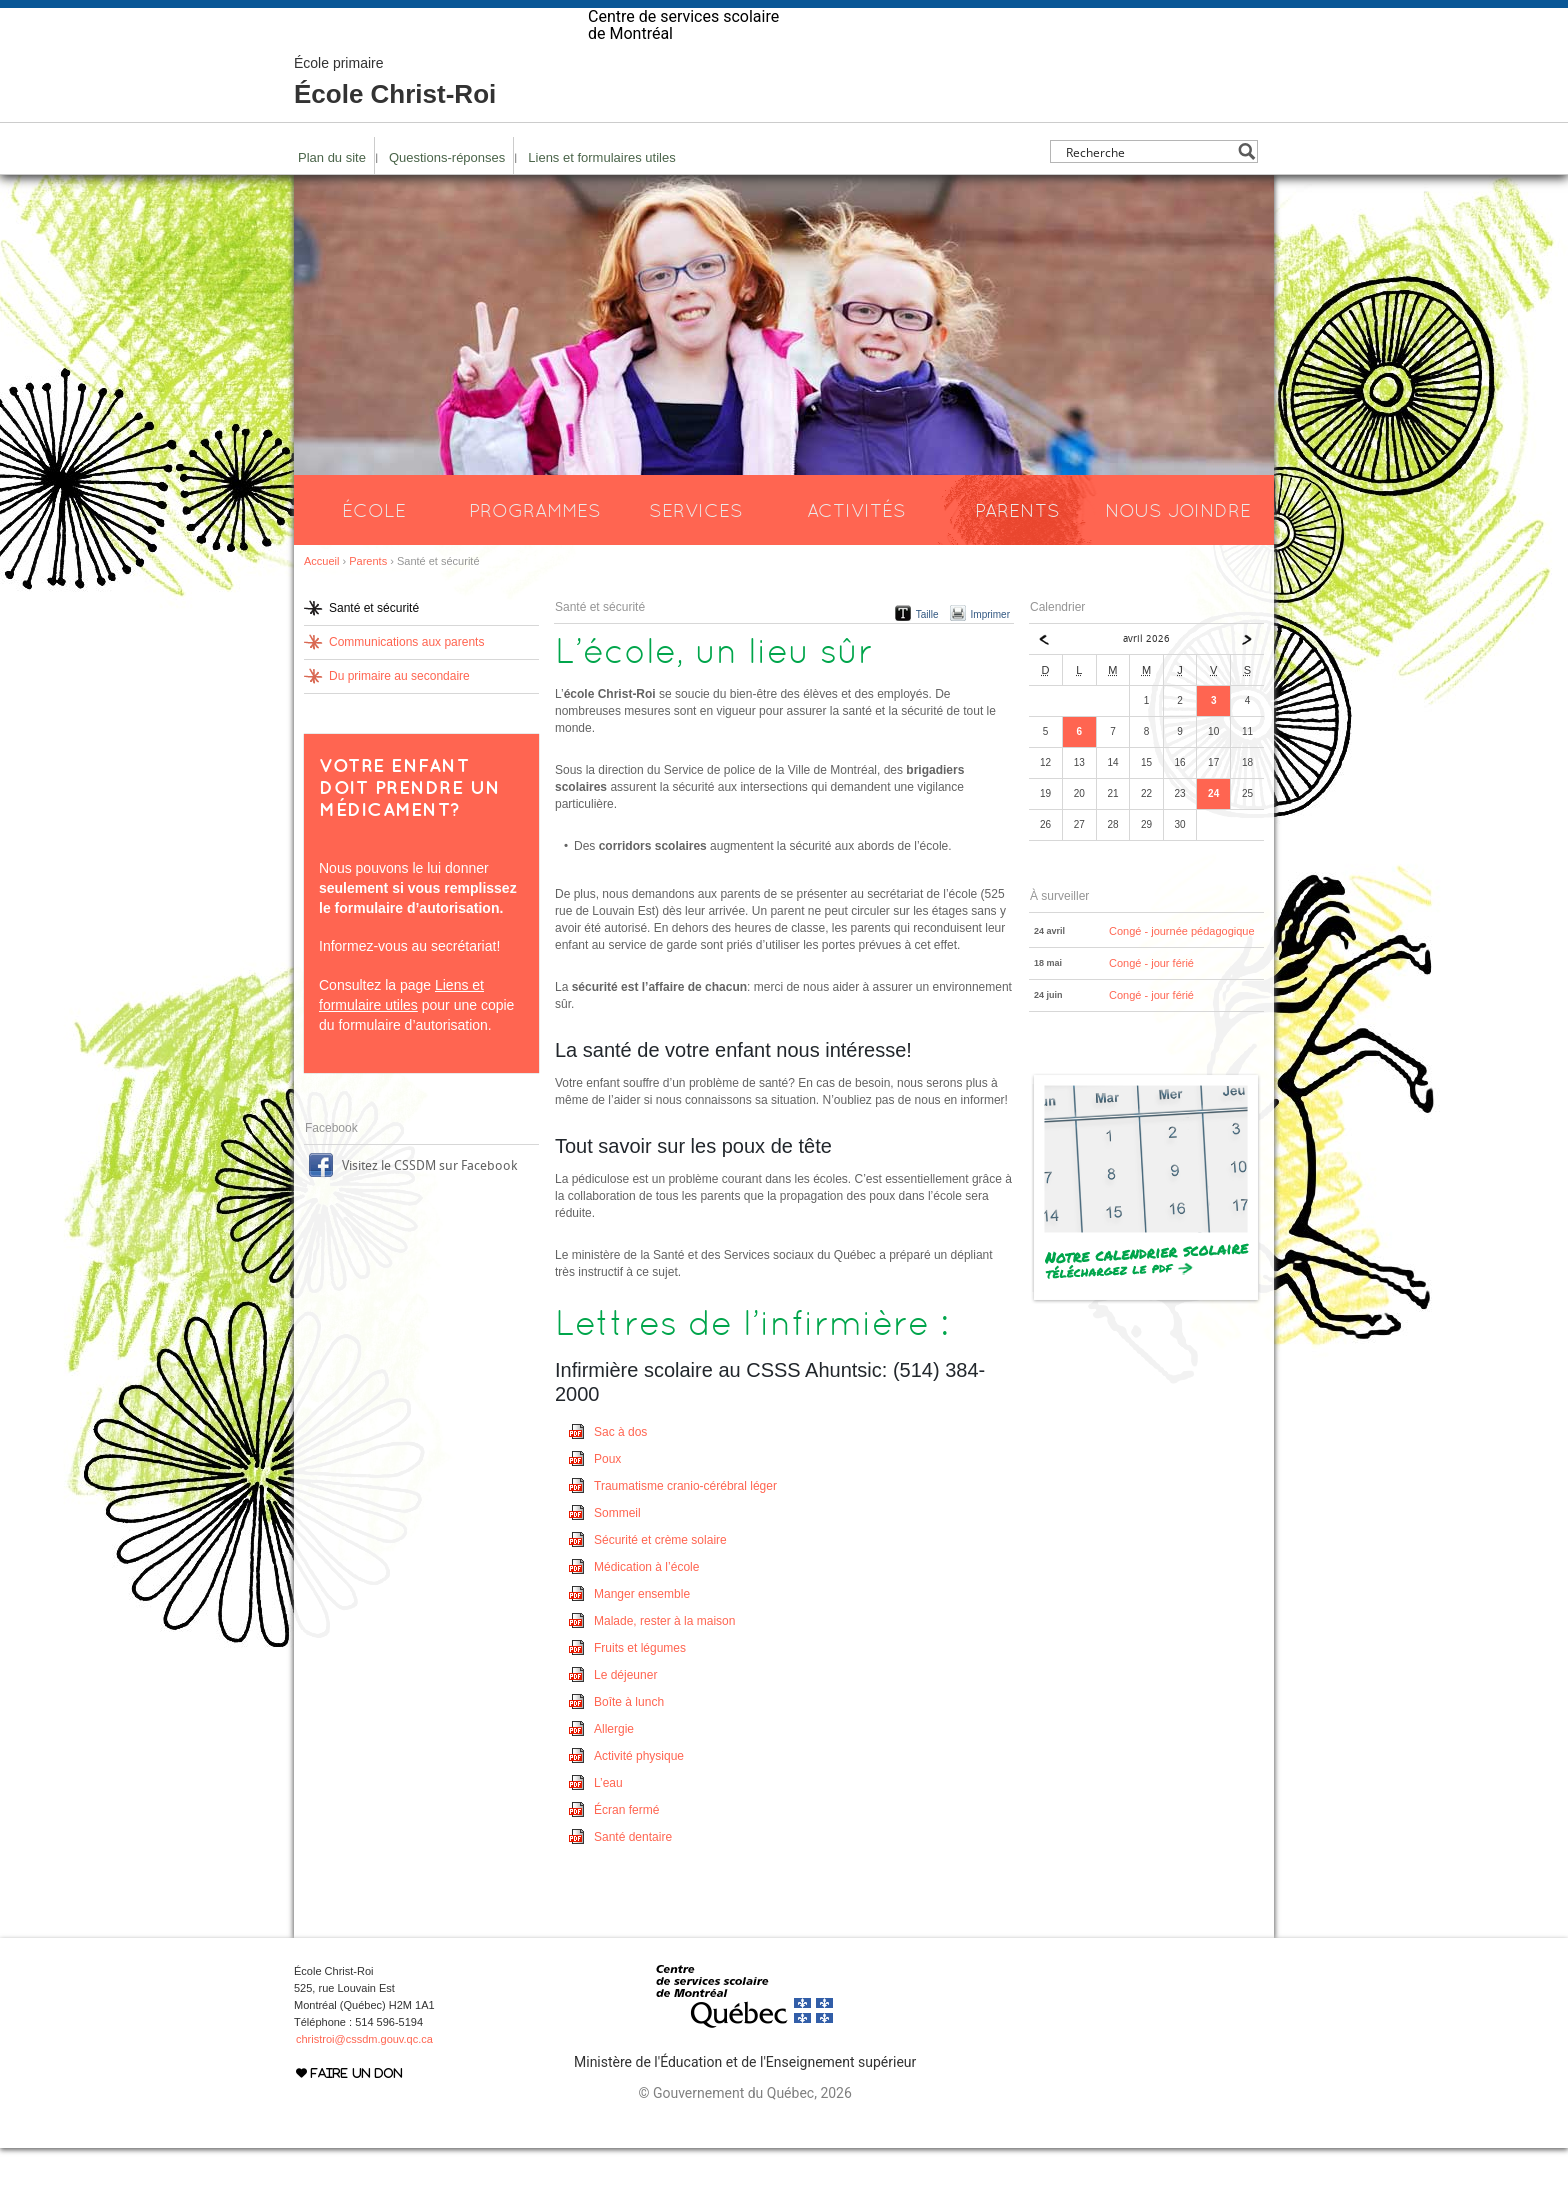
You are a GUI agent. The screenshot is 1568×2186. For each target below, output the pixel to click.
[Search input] (1148, 189)
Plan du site (332, 195)
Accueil (321, 599)
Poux (607, 1497)
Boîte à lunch (629, 1740)
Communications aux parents (406, 680)
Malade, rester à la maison (664, 1659)
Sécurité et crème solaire (660, 1578)
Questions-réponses (447, 195)
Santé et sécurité (374, 646)
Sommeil (617, 1551)
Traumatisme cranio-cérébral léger (685, 1524)
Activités (856, 548)
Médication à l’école (646, 1605)
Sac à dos (620, 1470)
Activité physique (639, 1794)
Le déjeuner (625, 1713)
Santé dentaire (633, 1875)
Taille (927, 652)
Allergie (614, 1767)
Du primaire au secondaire (399, 714)
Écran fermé (626, 1848)
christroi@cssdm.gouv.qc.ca (364, 2077)
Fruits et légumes (640, 1686)
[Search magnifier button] (1246, 189)
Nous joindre (1178, 548)
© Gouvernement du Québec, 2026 (744, 2131)
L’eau (608, 1821)
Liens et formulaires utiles (601, 195)
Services (696, 548)
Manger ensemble (642, 1632)
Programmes (535, 548)
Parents (1017, 548)
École (374, 548)
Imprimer (990, 652)
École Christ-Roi (395, 120)
